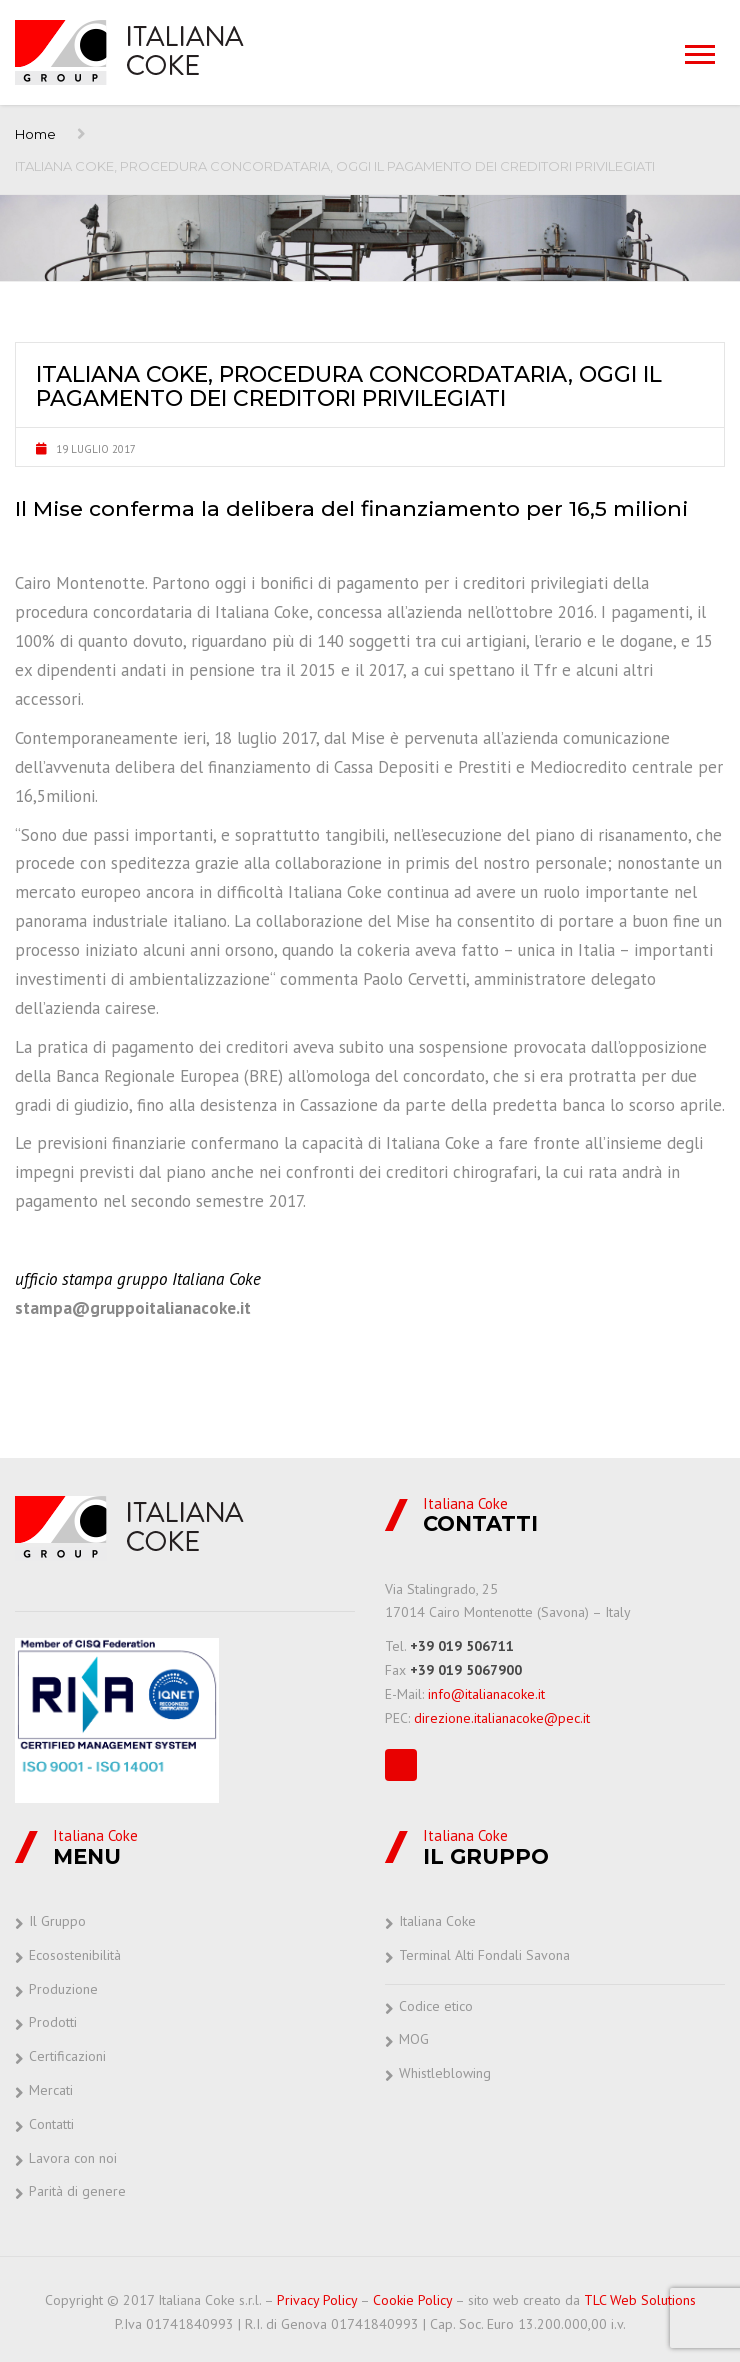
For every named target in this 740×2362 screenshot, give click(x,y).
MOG (414, 2039)
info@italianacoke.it (486, 1694)
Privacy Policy (317, 2300)
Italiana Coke (437, 1921)
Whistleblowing (445, 2073)
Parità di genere (77, 2191)
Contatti (51, 2124)
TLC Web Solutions (640, 2300)
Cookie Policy (412, 2300)
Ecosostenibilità (75, 1955)
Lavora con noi (73, 2158)
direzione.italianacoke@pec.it (502, 1718)
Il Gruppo (57, 1921)
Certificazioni (67, 2056)
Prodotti (53, 2022)
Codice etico (436, 2006)
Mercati (51, 2090)
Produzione (63, 1989)
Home (35, 134)
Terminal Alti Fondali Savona (484, 1955)
